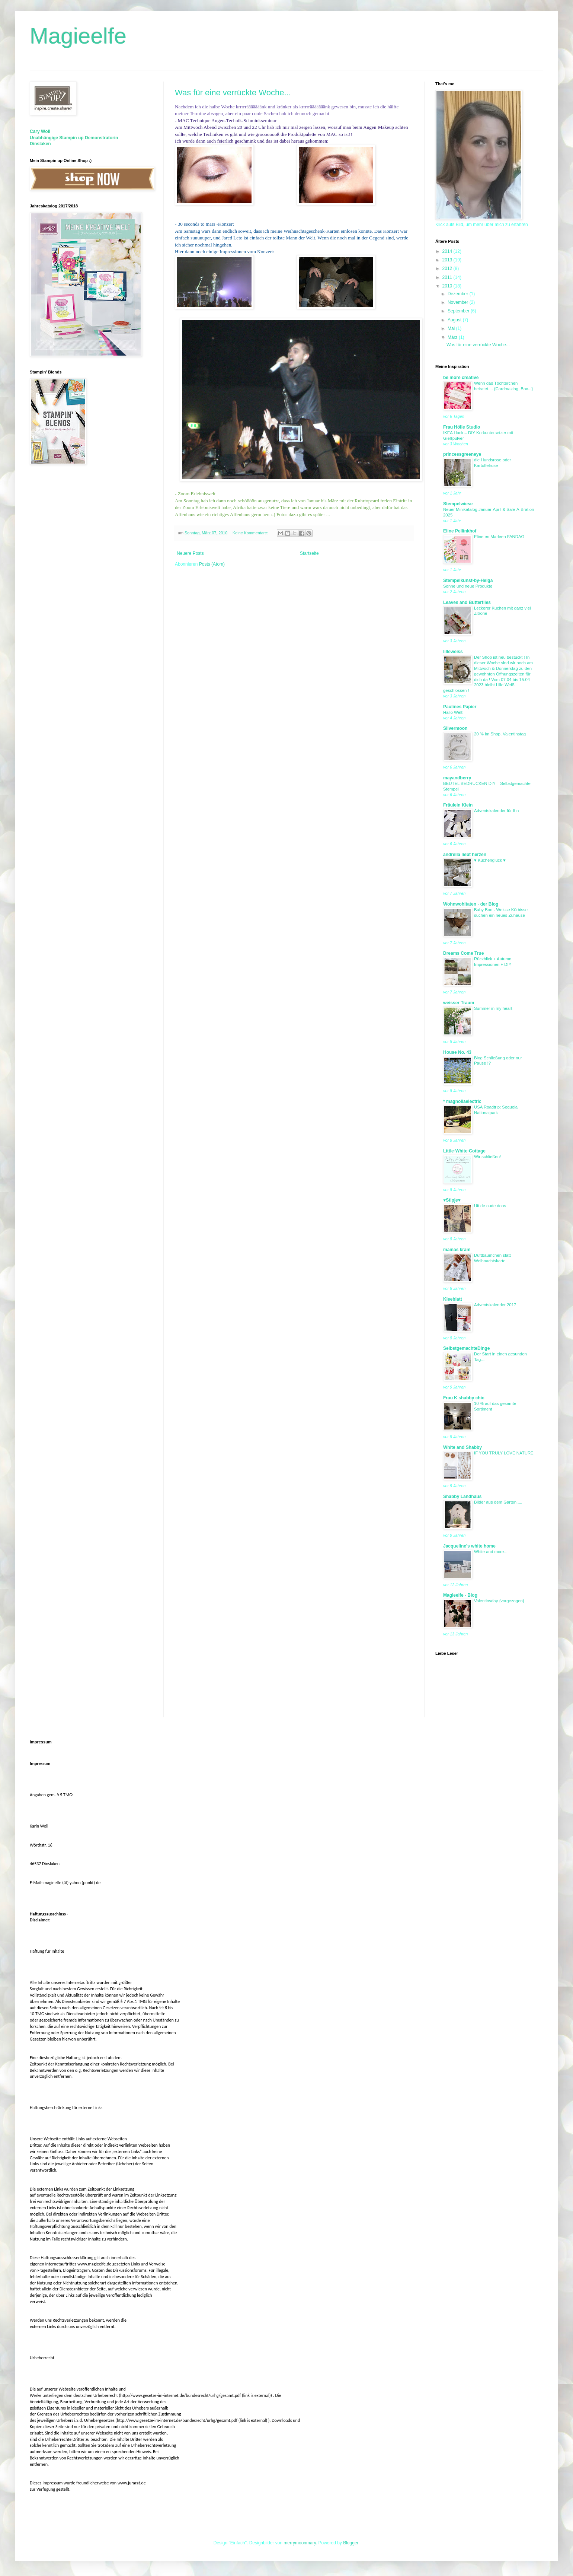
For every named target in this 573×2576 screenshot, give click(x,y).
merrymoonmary (300, 2542)
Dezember (459, 293)
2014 (448, 251)
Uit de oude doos (490, 1205)
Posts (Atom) (212, 564)
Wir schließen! (487, 1156)
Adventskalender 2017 (495, 1305)
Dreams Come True (463, 953)
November (459, 302)
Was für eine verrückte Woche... (233, 92)
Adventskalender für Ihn (496, 810)
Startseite (309, 553)
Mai (452, 328)
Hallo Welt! (453, 712)
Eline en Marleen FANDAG (499, 536)
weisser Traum (458, 1002)
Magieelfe (78, 35)
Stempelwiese (458, 503)
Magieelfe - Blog (460, 1595)
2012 (448, 268)
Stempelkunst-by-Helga (468, 580)
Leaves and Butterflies (467, 602)
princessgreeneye (462, 454)
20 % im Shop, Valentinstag (500, 734)
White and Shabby (462, 1447)
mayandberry (457, 777)
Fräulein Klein (458, 805)
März (453, 337)
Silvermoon (455, 728)
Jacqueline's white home (469, 1546)
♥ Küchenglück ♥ (490, 860)
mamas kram (456, 1249)
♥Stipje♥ (452, 1200)
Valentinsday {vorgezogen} (499, 1601)
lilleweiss (453, 651)
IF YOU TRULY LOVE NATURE (504, 1453)
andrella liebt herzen (464, 854)
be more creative (460, 377)
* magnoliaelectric (462, 1101)
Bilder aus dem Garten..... (498, 1502)
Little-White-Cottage (464, 1151)
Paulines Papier (459, 706)
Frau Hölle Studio (461, 427)
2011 (448, 277)
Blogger (350, 2542)
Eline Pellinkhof (459, 531)
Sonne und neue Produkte (467, 586)
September (459, 311)
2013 (448, 260)
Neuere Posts (190, 553)
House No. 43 (457, 1052)
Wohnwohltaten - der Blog (470, 904)
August (455, 319)
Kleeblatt (452, 1299)
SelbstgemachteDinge (466, 1348)
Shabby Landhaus (462, 1496)
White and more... (491, 1551)
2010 (448, 286)
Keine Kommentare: (251, 533)
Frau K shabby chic (463, 1397)
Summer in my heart (493, 1008)
